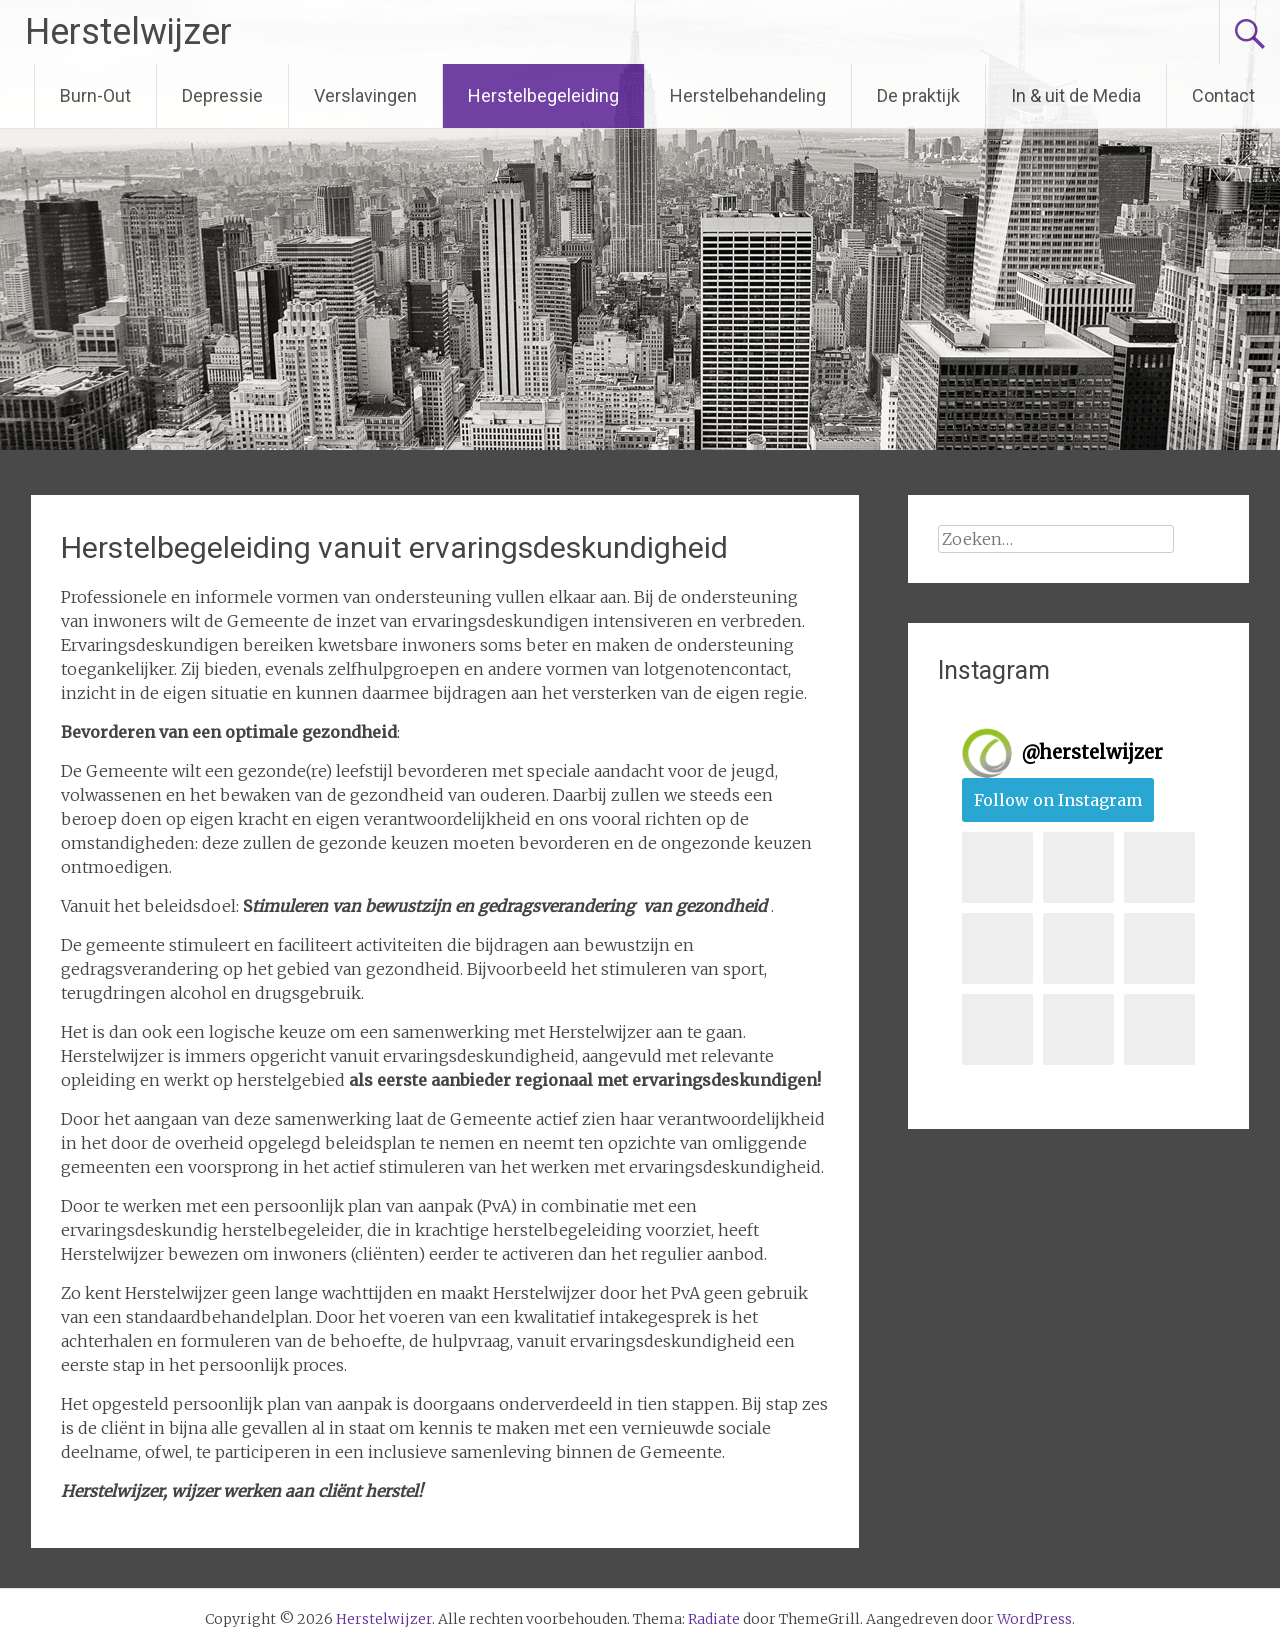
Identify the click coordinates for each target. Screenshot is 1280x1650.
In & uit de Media (1076, 95)
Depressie (222, 95)
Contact (1223, 95)
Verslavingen (365, 95)
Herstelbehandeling (748, 95)
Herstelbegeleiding (543, 95)
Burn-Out (95, 95)
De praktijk (918, 95)
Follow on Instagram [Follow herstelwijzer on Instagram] (1058, 800)
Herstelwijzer (128, 32)
